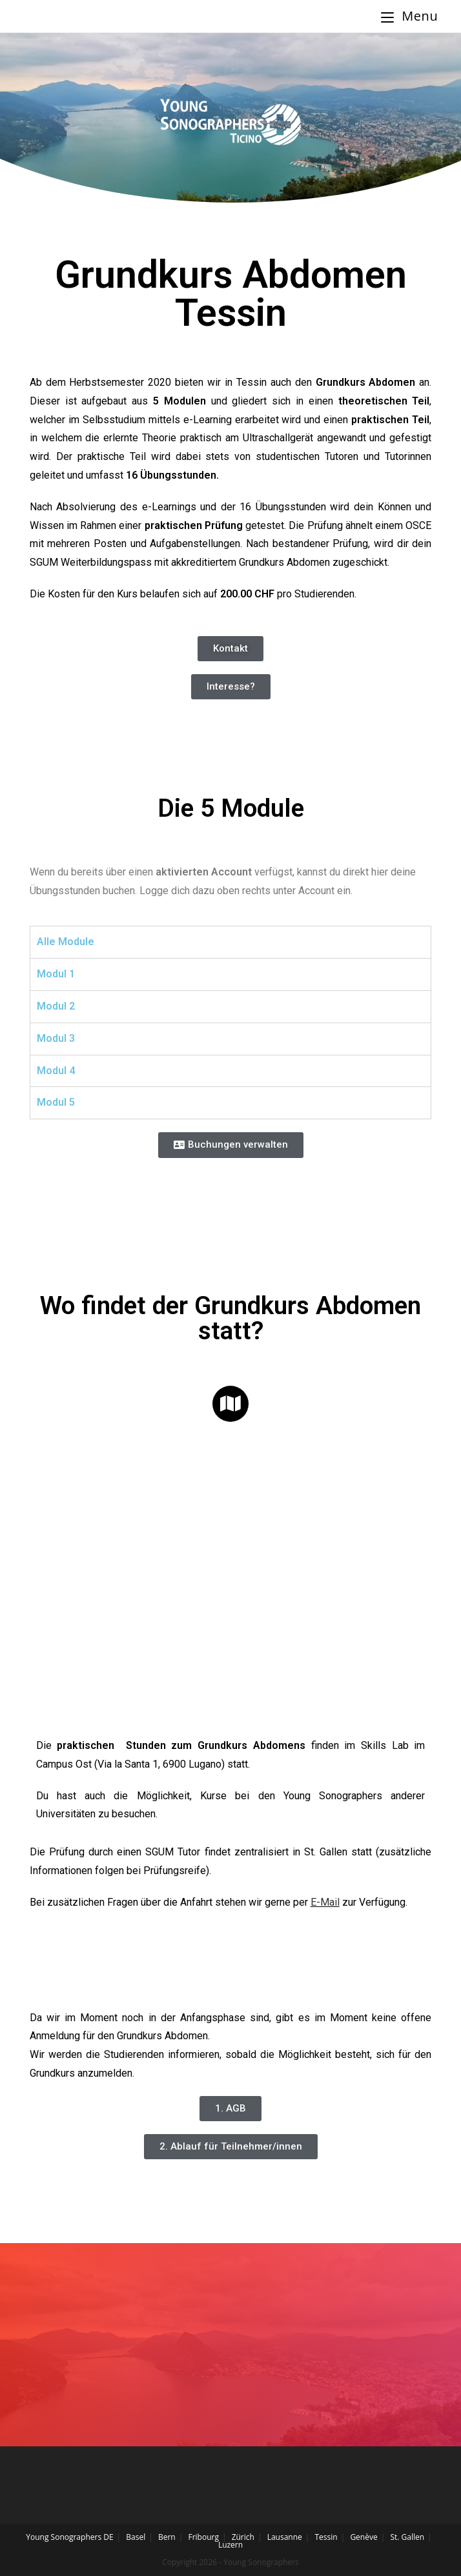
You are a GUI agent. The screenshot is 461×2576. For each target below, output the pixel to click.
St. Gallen (407, 2536)
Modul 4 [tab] (56, 1070)
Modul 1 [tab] (56, 974)
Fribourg (203, 2536)
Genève (363, 2536)
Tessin (325, 2536)
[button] (230, 648)
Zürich (243, 2536)
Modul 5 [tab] (56, 1102)
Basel (135, 2536)
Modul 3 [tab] (56, 1038)
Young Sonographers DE (69, 2536)
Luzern (230, 2544)
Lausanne (284, 2536)
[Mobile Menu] (409, 16)
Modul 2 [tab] (56, 1006)
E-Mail (325, 1902)
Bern (167, 2536)
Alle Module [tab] (65, 941)
